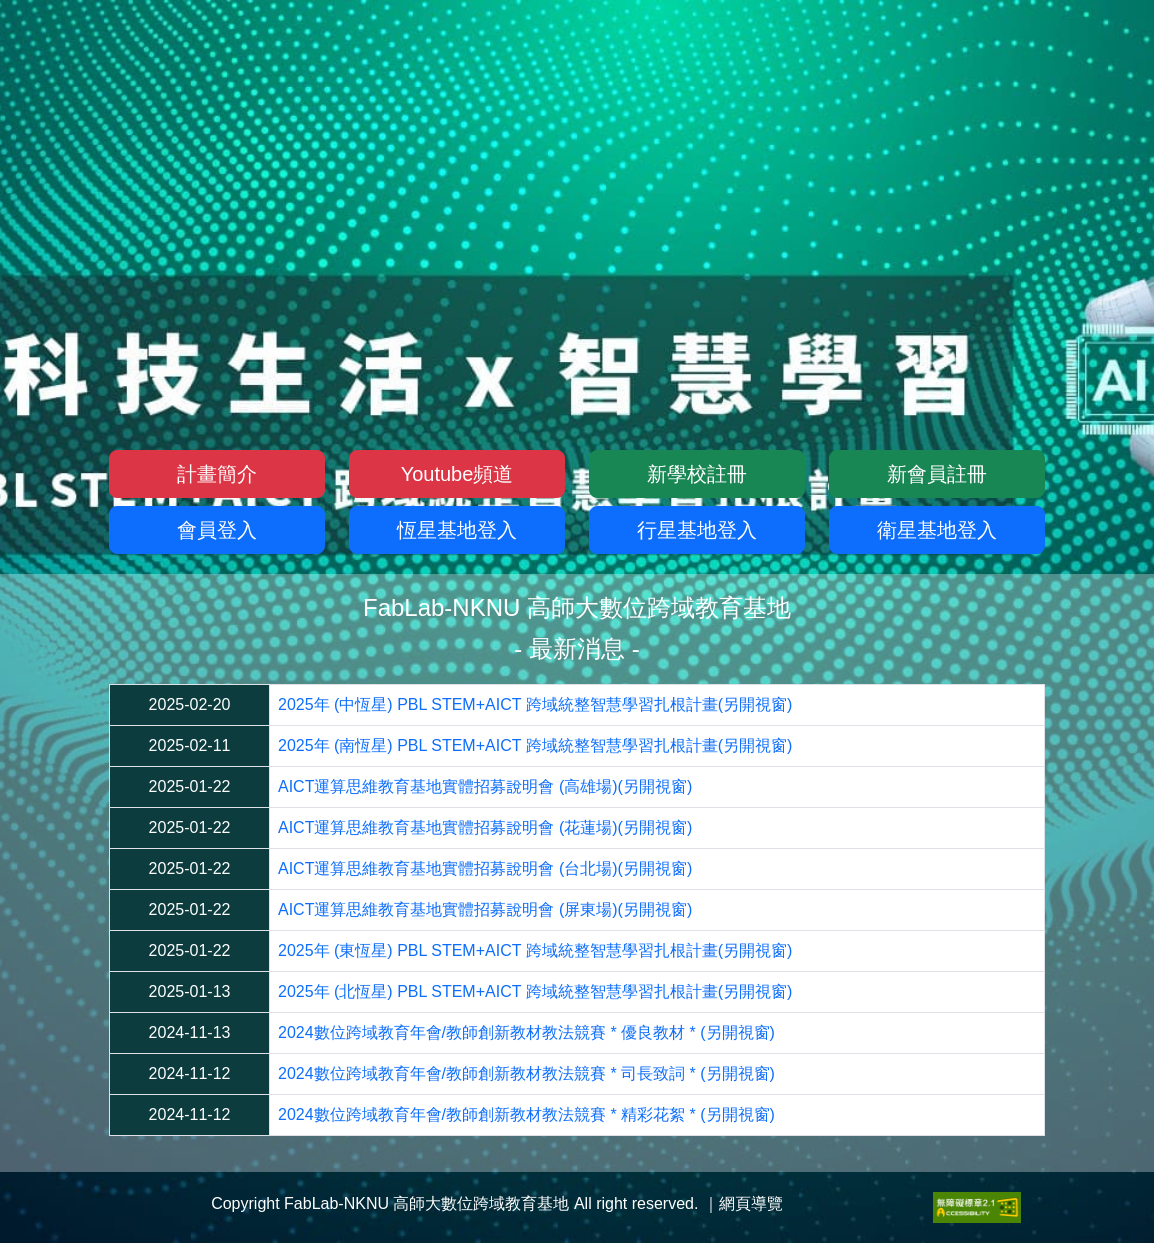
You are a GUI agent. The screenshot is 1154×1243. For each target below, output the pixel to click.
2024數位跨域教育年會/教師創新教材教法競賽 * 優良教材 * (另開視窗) (526, 1032)
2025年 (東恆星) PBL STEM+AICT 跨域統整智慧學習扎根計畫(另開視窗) (535, 950)
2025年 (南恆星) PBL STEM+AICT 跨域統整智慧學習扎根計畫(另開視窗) (535, 745)
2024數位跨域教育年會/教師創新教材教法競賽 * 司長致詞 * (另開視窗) (526, 1073)
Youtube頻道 (457, 474)
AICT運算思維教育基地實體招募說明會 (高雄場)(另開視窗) (485, 786)
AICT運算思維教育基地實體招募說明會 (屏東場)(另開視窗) (485, 909)
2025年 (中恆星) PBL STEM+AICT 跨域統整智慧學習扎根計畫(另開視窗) (535, 704)
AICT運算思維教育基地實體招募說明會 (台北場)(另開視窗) (485, 868)
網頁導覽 (751, 1203)
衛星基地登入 (937, 530)
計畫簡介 (217, 474)
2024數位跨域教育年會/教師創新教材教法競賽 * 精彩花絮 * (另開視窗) (526, 1114)
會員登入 (217, 530)
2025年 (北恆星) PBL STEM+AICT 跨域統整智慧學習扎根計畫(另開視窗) (535, 991)
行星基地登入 (697, 530)
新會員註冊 (937, 474)
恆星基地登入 (457, 530)
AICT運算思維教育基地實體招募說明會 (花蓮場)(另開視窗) (485, 827)
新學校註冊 (697, 474)
